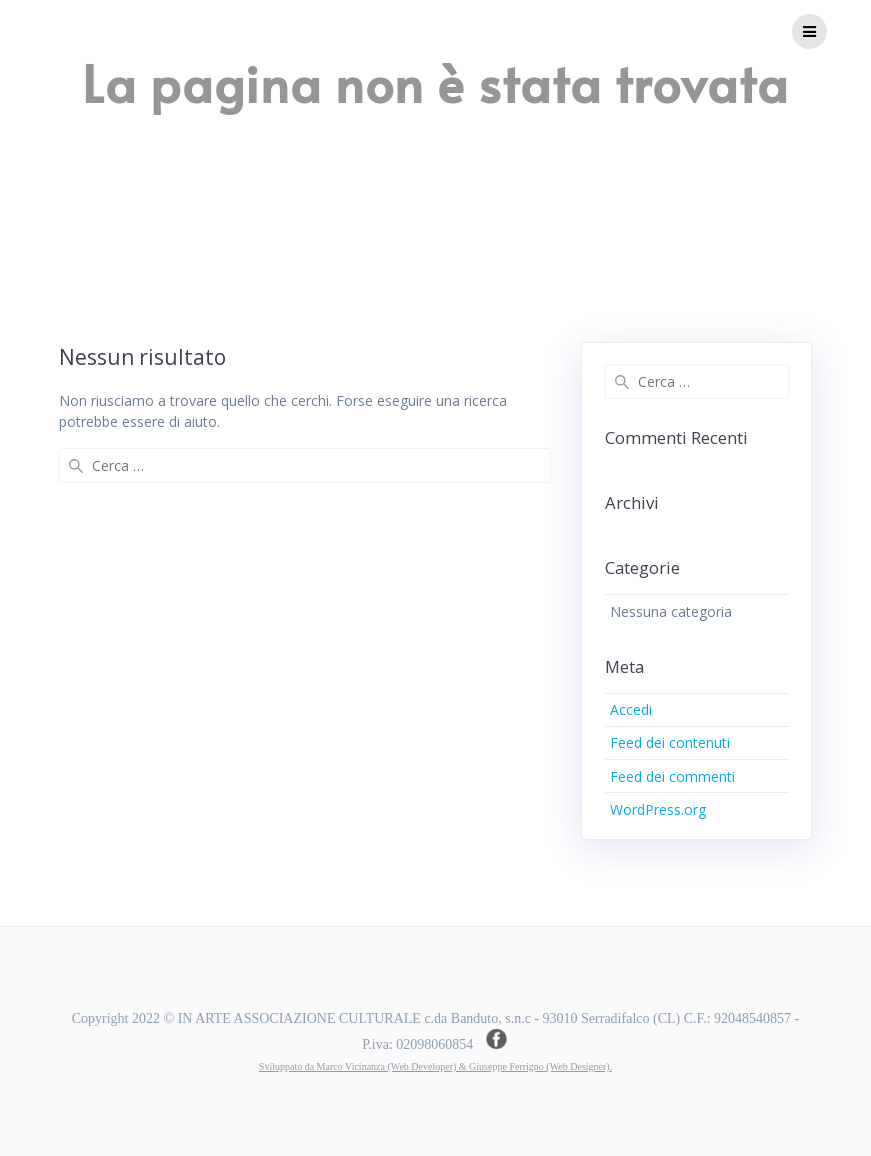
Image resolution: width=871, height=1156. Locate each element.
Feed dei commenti (672, 776)
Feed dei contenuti (670, 742)
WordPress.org (658, 809)
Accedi (631, 709)
